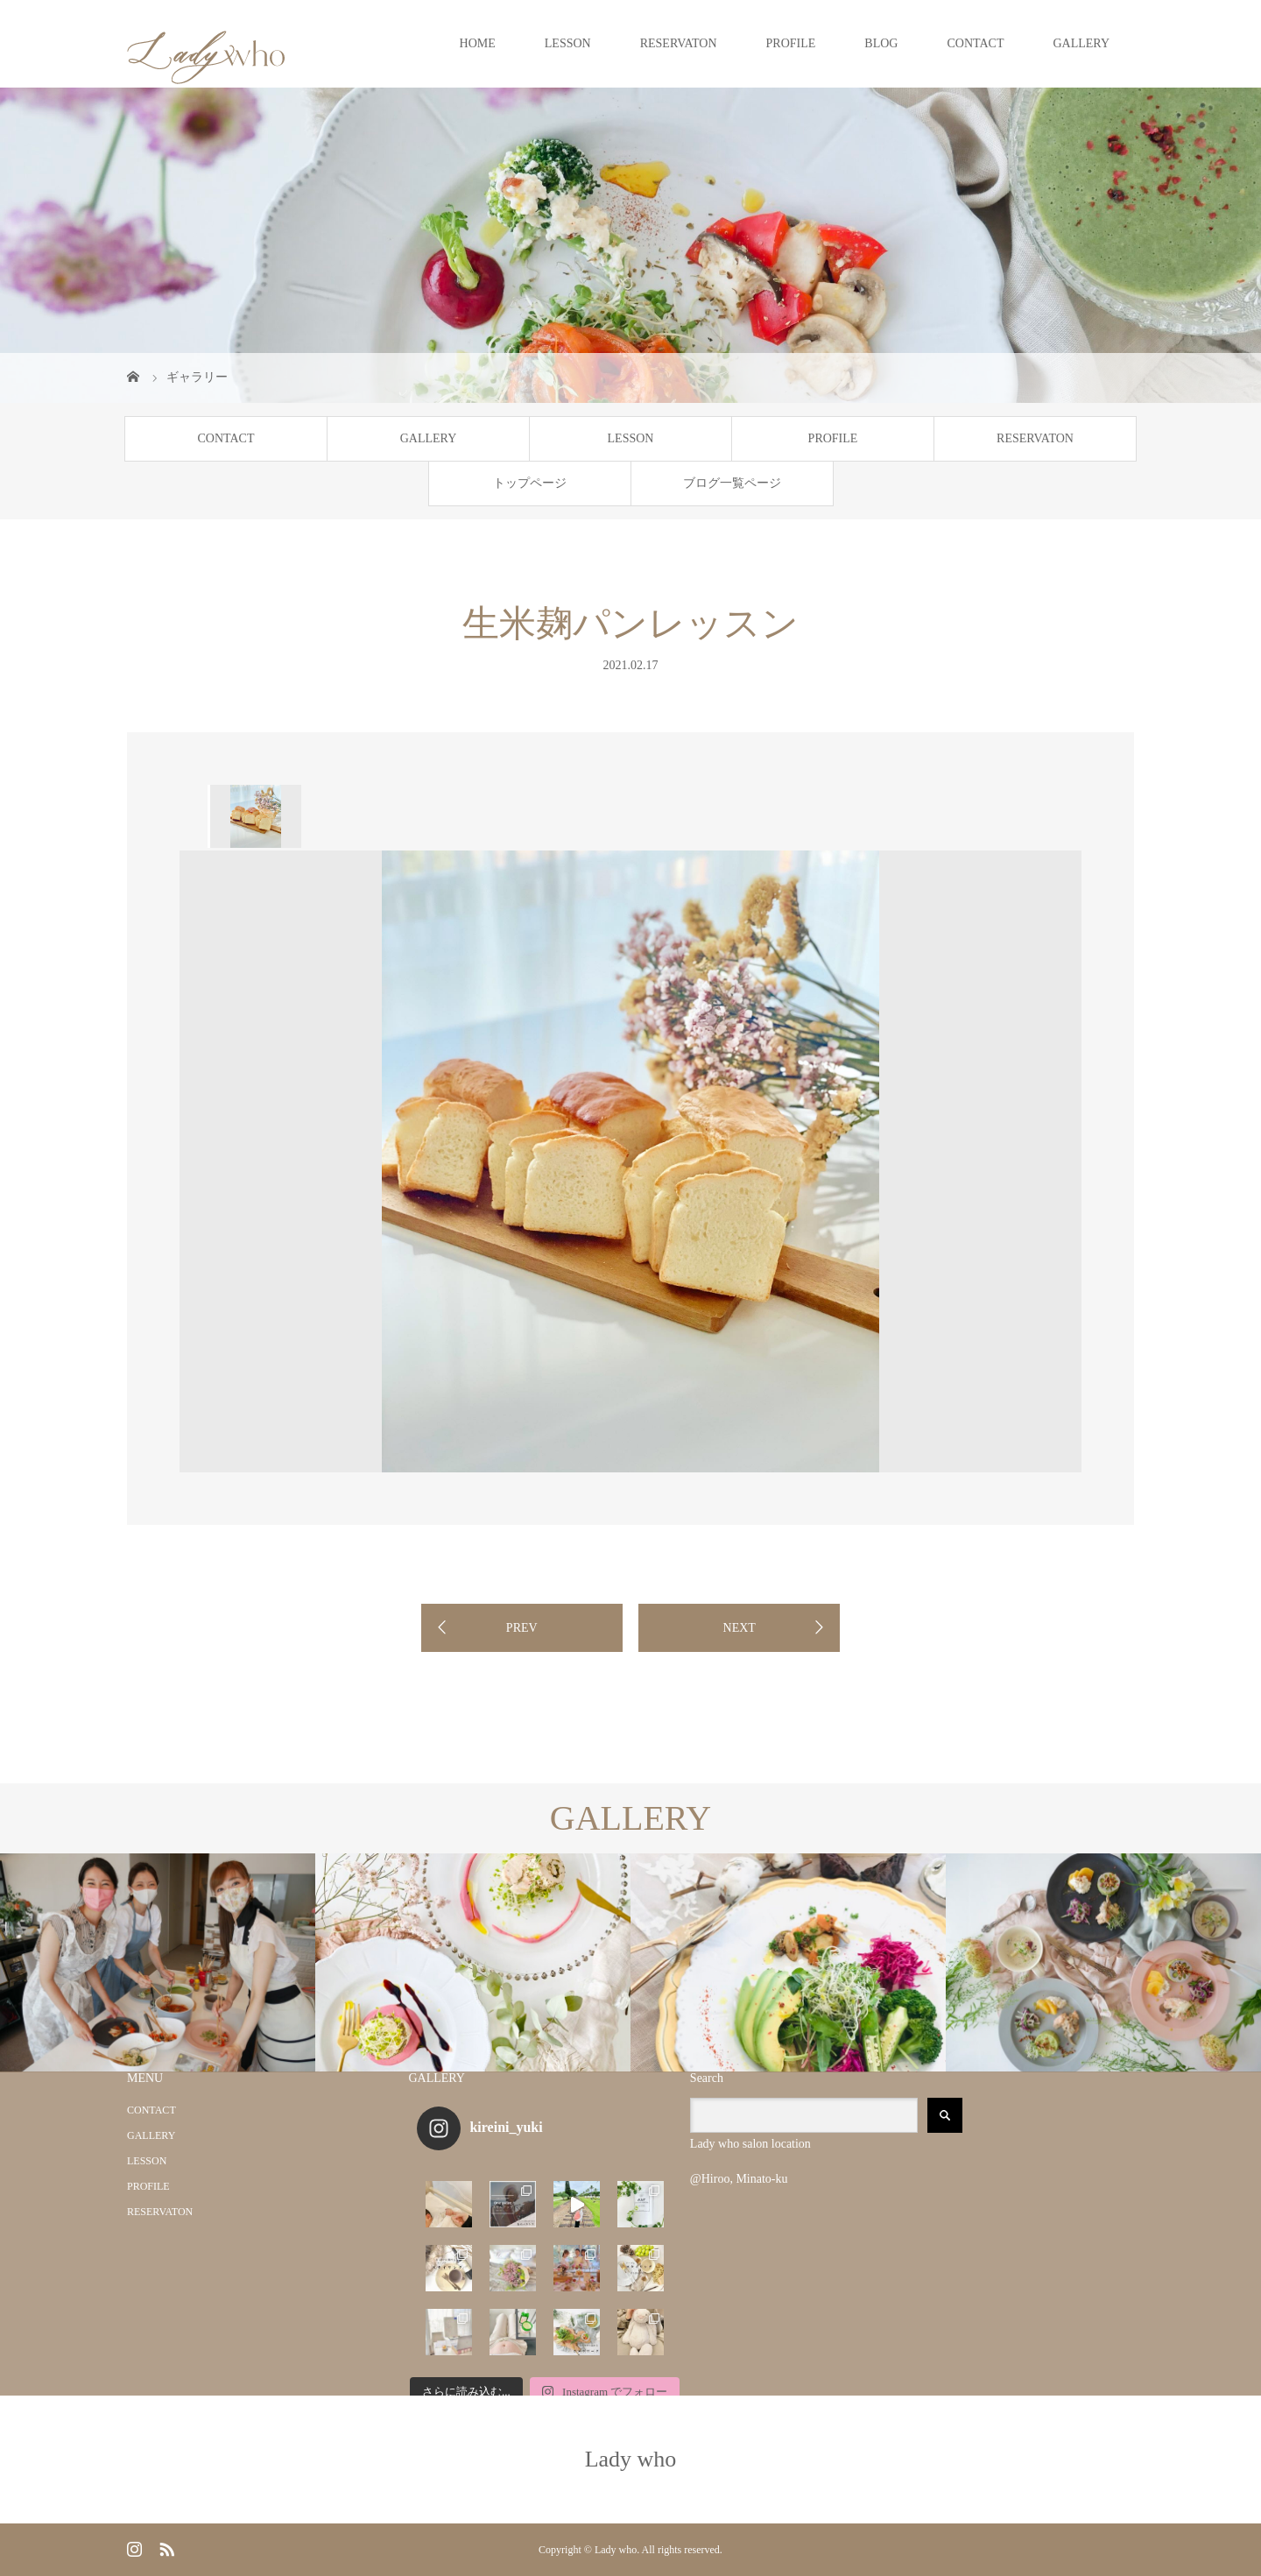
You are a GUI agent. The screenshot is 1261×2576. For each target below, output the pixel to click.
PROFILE (791, 43)
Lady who (631, 2459)
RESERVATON (678, 43)
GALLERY (1081, 43)
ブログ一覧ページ (732, 483)
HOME (478, 43)
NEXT (739, 1627)
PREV (522, 1627)
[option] (254, 816)
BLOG (881, 43)
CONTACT (975, 43)
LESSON (568, 43)
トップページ (530, 483)
